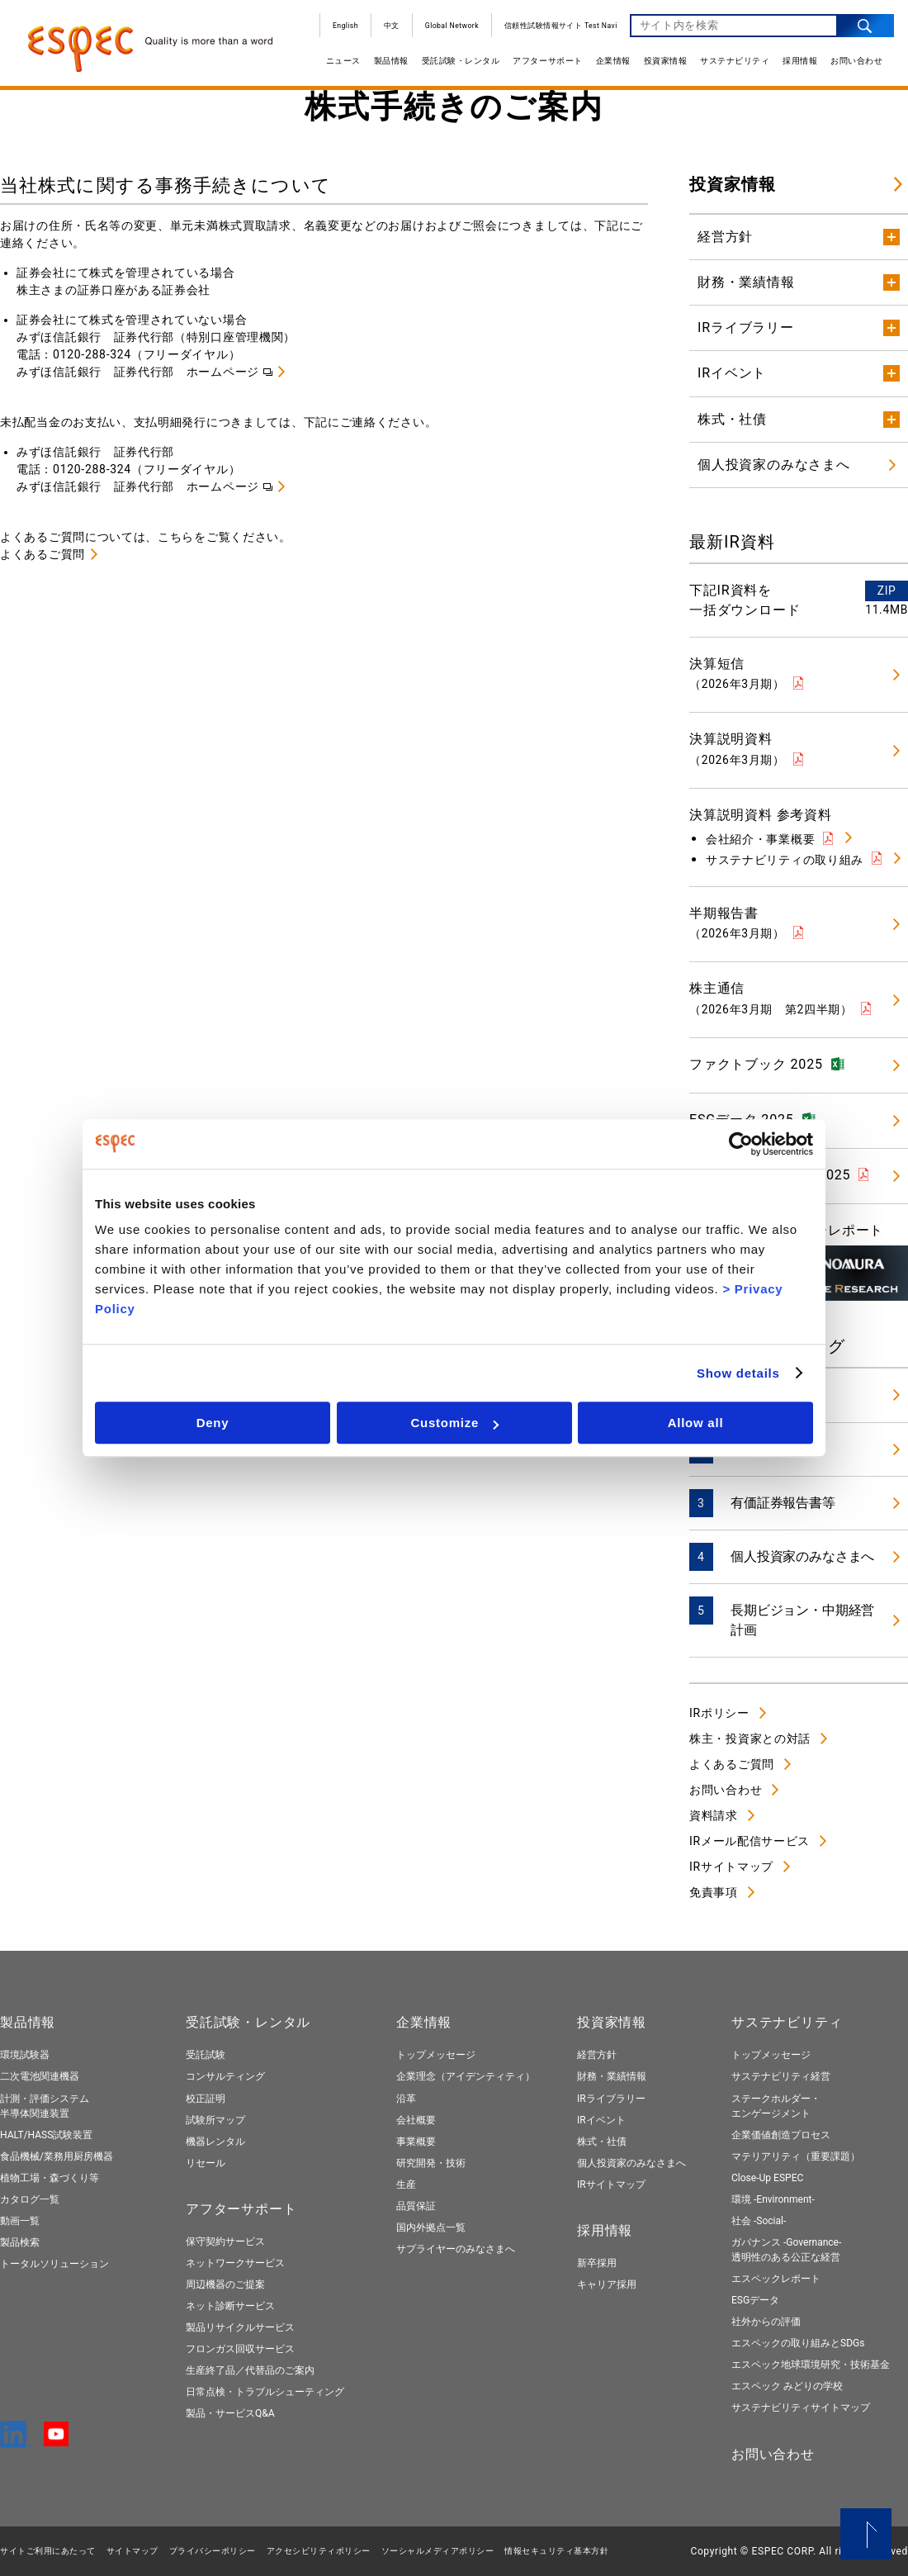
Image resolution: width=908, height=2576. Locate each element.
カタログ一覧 (29, 2199)
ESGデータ (755, 2300)
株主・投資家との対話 (750, 1738)
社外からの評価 (766, 2321)
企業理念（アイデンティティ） (465, 2076)
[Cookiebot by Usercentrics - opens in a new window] (741, 1143)
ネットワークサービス (235, 2263)
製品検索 (20, 2242)
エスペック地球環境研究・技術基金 (810, 2364)
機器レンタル (215, 2141)
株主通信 (771, 997)
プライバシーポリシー (212, 2550)
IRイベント (601, 2120)
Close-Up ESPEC (767, 2178)
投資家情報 (662, 64)
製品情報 (388, 64)
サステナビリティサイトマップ (800, 2407)
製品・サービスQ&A (230, 2413)
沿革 (406, 2098)
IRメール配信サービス (749, 1841)
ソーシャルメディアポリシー (437, 2550)
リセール (205, 2163)
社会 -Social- (758, 2221)
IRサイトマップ (731, 1866)
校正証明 (205, 2098)
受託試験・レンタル (458, 64)
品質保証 (416, 2206)
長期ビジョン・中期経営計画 (802, 1620)
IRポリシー (719, 1713)
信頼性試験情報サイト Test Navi (557, 29)
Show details (738, 1373)
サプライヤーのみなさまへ (455, 2249)
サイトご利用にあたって (48, 2550)
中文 (388, 29)
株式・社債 (602, 2141)
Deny (212, 1423)
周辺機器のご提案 (225, 2284)
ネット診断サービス (230, 2306)
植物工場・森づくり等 (49, 2178)
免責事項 (713, 1892)
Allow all (696, 1423)
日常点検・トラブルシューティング (265, 2392)
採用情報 (796, 64)
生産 (406, 2184)
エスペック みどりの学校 (787, 2386)
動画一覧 (20, 2221)
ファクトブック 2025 (756, 1064)
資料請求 (713, 1815)
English (342, 29)
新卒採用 (597, 2263)
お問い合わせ (853, 64)
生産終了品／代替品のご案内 (250, 2370)
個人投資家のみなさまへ (802, 1556)
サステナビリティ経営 (780, 2076)
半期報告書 (737, 922)
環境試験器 (25, 2055)
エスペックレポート (776, 2278)
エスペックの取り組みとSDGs (797, 2343)
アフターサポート (544, 64)
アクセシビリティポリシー (319, 2550)
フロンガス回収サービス (240, 2349)
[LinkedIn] (15, 2440)
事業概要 (416, 2141)
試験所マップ (215, 2120)
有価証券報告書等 (783, 1503)
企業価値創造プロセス (780, 2135)
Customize (454, 1423)
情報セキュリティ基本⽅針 (556, 2550)
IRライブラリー (611, 2098)
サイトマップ (132, 2550)
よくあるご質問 (42, 554)
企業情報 (610, 64)
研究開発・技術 (431, 2163)
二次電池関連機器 (39, 2076)
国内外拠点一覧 (431, 2227)
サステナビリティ (731, 64)
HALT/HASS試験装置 (46, 2135)
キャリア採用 (606, 2284)
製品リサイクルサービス (240, 2327)
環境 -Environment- (773, 2199)
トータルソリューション (54, 2264)
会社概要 (416, 2120)
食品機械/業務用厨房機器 (56, 2156)
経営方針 (597, 2055)
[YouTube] (56, 2439)
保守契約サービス (225, 2241)
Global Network (448, 29)
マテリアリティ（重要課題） (795, 2156)
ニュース (340, 64)
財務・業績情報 (611, 2076)
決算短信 (737, 673)
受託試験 (205, 2055)
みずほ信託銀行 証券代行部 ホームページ (138, 371)
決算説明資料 (737, 748)
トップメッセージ (435, 2055)
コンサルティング (225, 2076)
